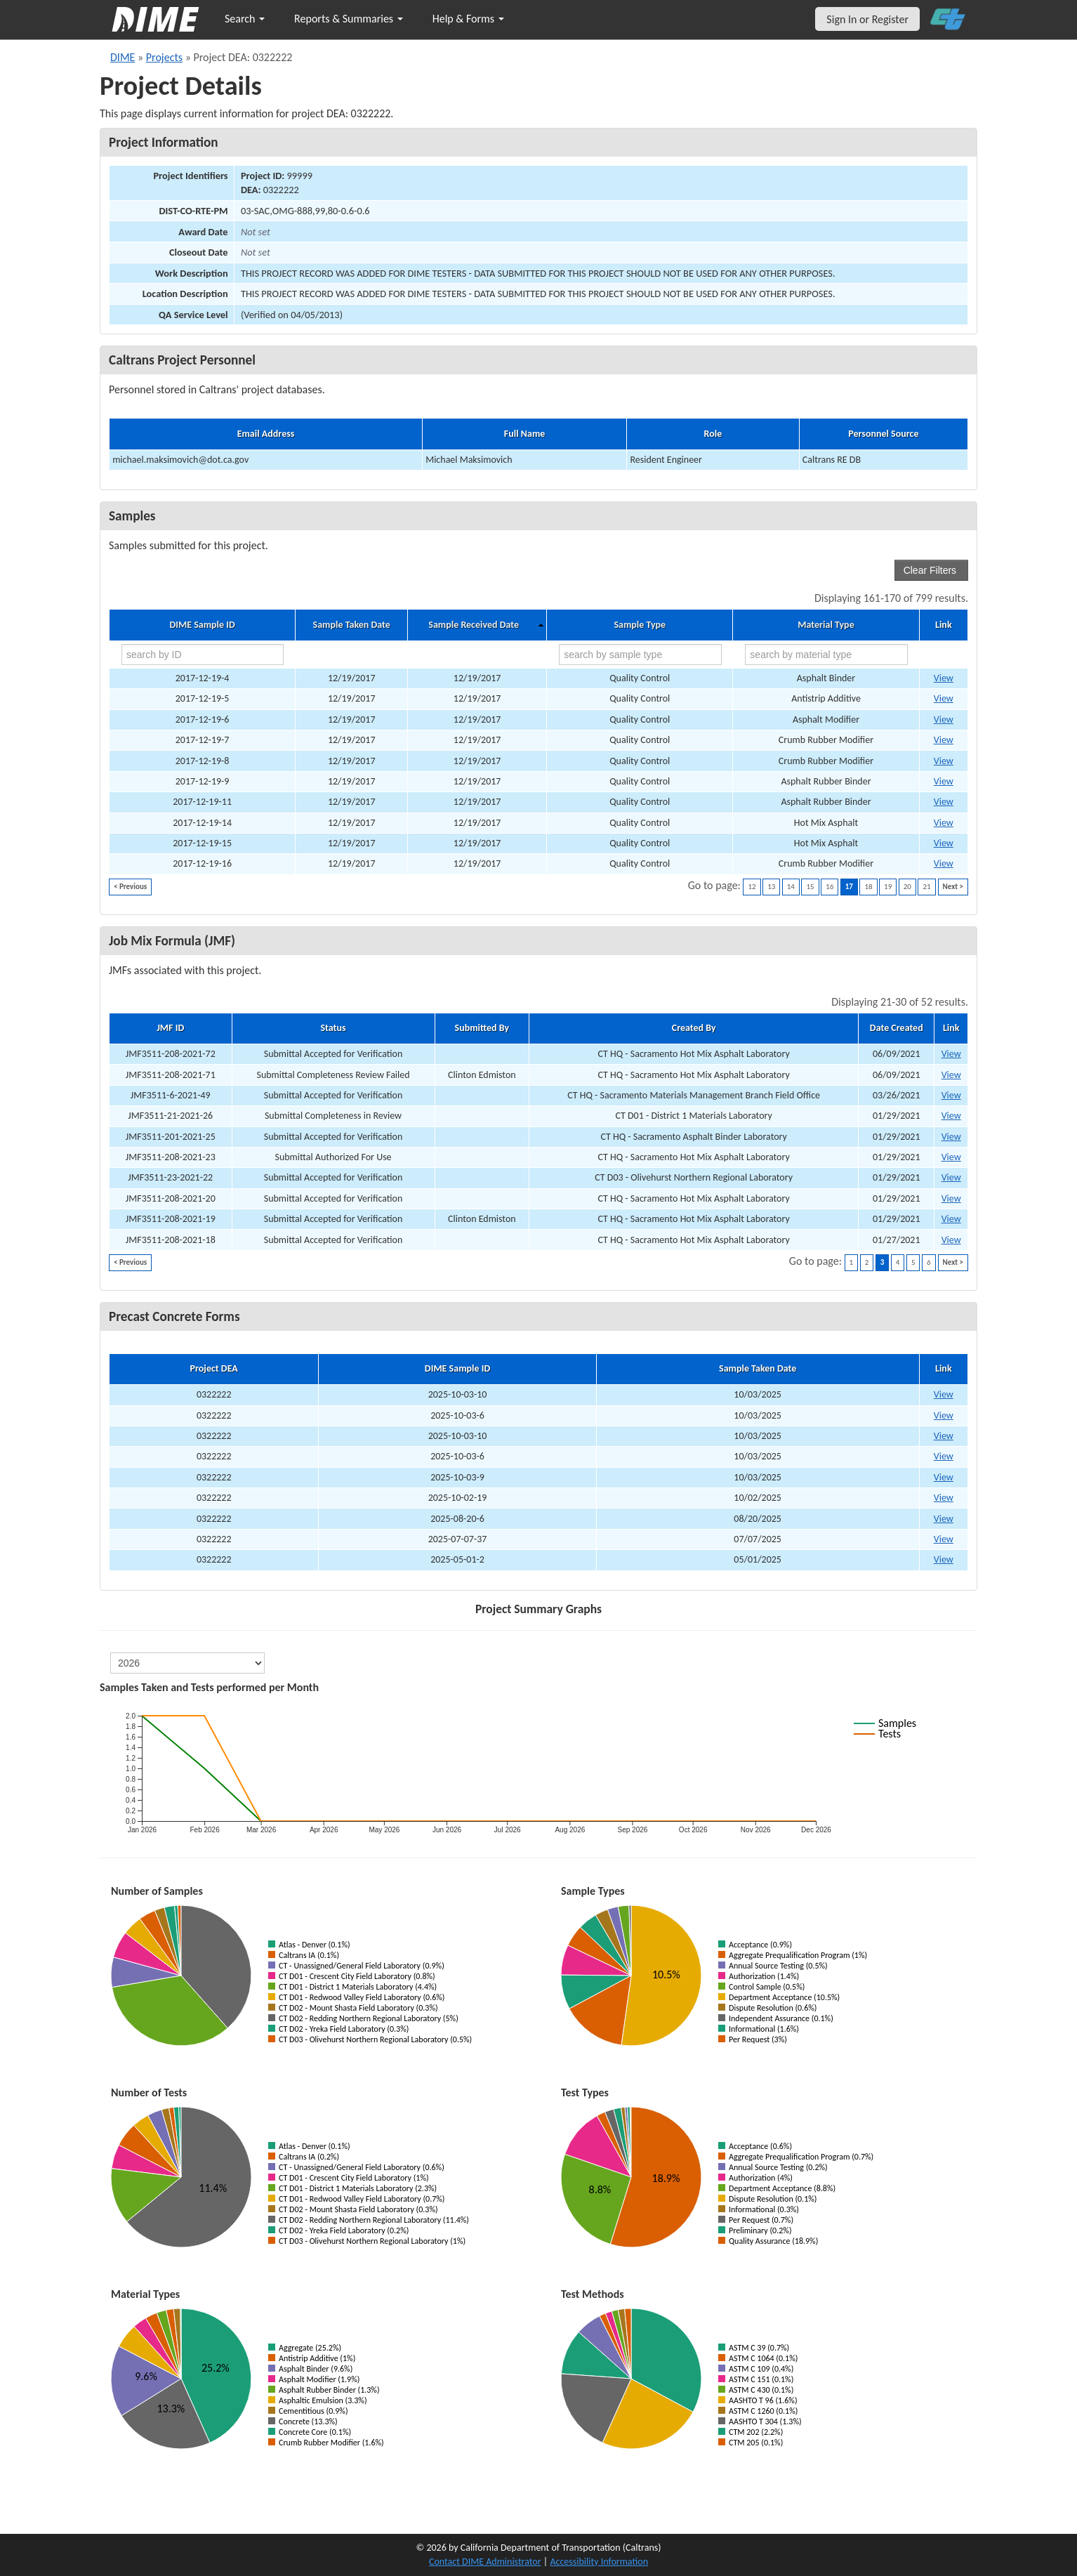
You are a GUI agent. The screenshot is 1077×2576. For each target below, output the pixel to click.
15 (810, 886)
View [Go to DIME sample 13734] (943, 863)
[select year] (187, 1663)
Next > (953, 886)
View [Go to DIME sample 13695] (943, 678)
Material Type (826, 625)
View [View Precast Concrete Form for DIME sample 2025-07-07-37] (943, 1539)
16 (829, 886)
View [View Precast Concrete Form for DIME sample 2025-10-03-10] (943, 1394)
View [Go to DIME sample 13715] (943, 823)
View (951, 1054)
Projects (164, 57)
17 (849, 886)
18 (868, 886)
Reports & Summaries (348, 18)
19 (888, 886)
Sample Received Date (473, 625)
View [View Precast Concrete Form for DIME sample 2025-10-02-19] (943, 1498)
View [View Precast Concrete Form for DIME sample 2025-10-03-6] (943, 1415)
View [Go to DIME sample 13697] (943, 698)
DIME (122, 57)
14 (791, 886)
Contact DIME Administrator (485, 2562)
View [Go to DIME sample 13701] (943, 740)
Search (245, 18)
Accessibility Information (599, 2562)
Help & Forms (468, 18)
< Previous (130, 886)
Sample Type (640, 625)
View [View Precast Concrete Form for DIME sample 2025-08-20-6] (943, 1519)
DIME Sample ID (201, 625)
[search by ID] (202, 654)
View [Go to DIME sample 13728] (943, 843)
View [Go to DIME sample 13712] (943, 802)
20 (907, 886)
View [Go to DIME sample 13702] (943, 761)
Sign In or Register (867, 19)
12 (751, 886)
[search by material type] (826, 654)
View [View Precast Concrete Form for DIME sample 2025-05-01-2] (943, 1559)
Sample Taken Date (351, 625)
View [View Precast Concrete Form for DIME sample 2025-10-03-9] (943, 1477)
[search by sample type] (640, 654)
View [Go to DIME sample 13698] (943, 719)
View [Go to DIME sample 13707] (943, 781)
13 (771, 886)
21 (926, 886)
